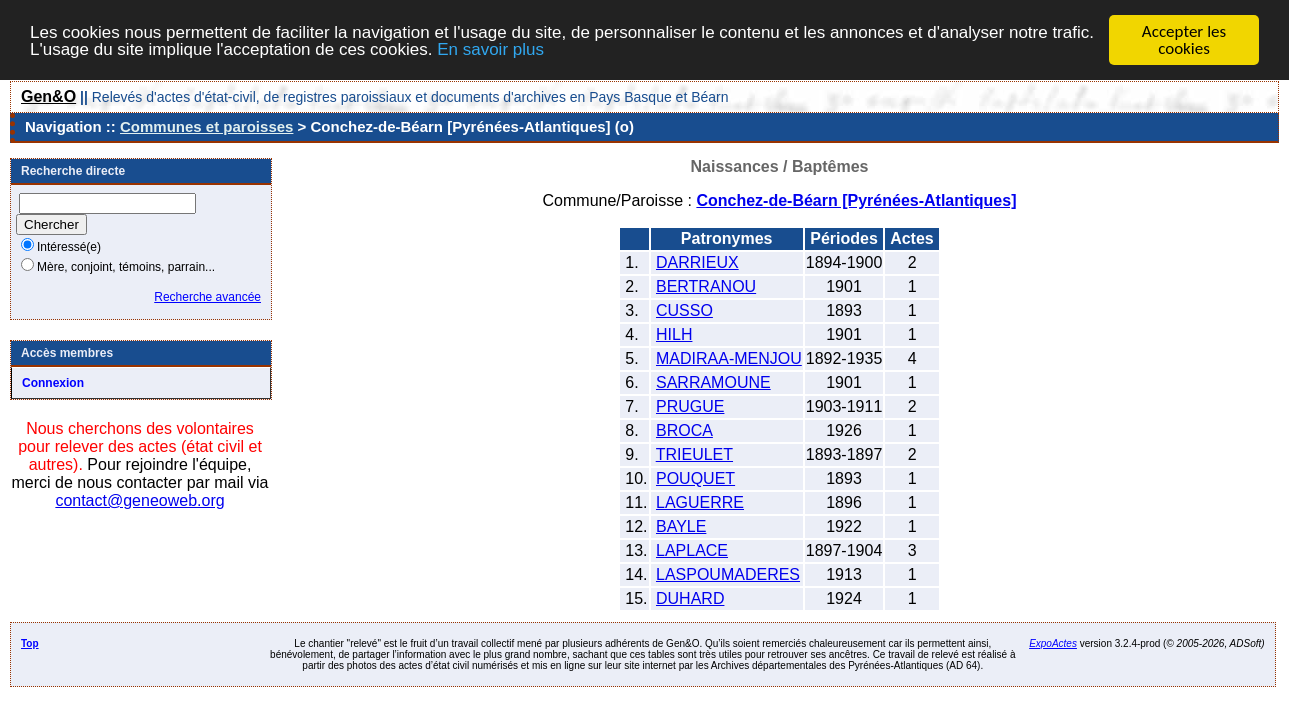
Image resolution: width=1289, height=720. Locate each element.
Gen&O (48, 96)
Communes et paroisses (206, 126)
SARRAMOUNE (713, 382)
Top (30, 643)
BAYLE (681, 526)
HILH (674, 334)
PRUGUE (690, 406)
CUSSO (684, 310)
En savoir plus (490, 48)
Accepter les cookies (1184, 40)
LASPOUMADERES (728, 574)
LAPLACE (692, 550)
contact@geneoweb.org (139, 500)
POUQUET (695, 478)
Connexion (53, 383)
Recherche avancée (207, 297)
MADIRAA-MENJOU (729, 358)
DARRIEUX (697, 262)
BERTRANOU (706, 286)
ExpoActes (1053, 643)
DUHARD (690, 598)
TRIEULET (694, 454)
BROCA (684, 430)
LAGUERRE (700, 502)
